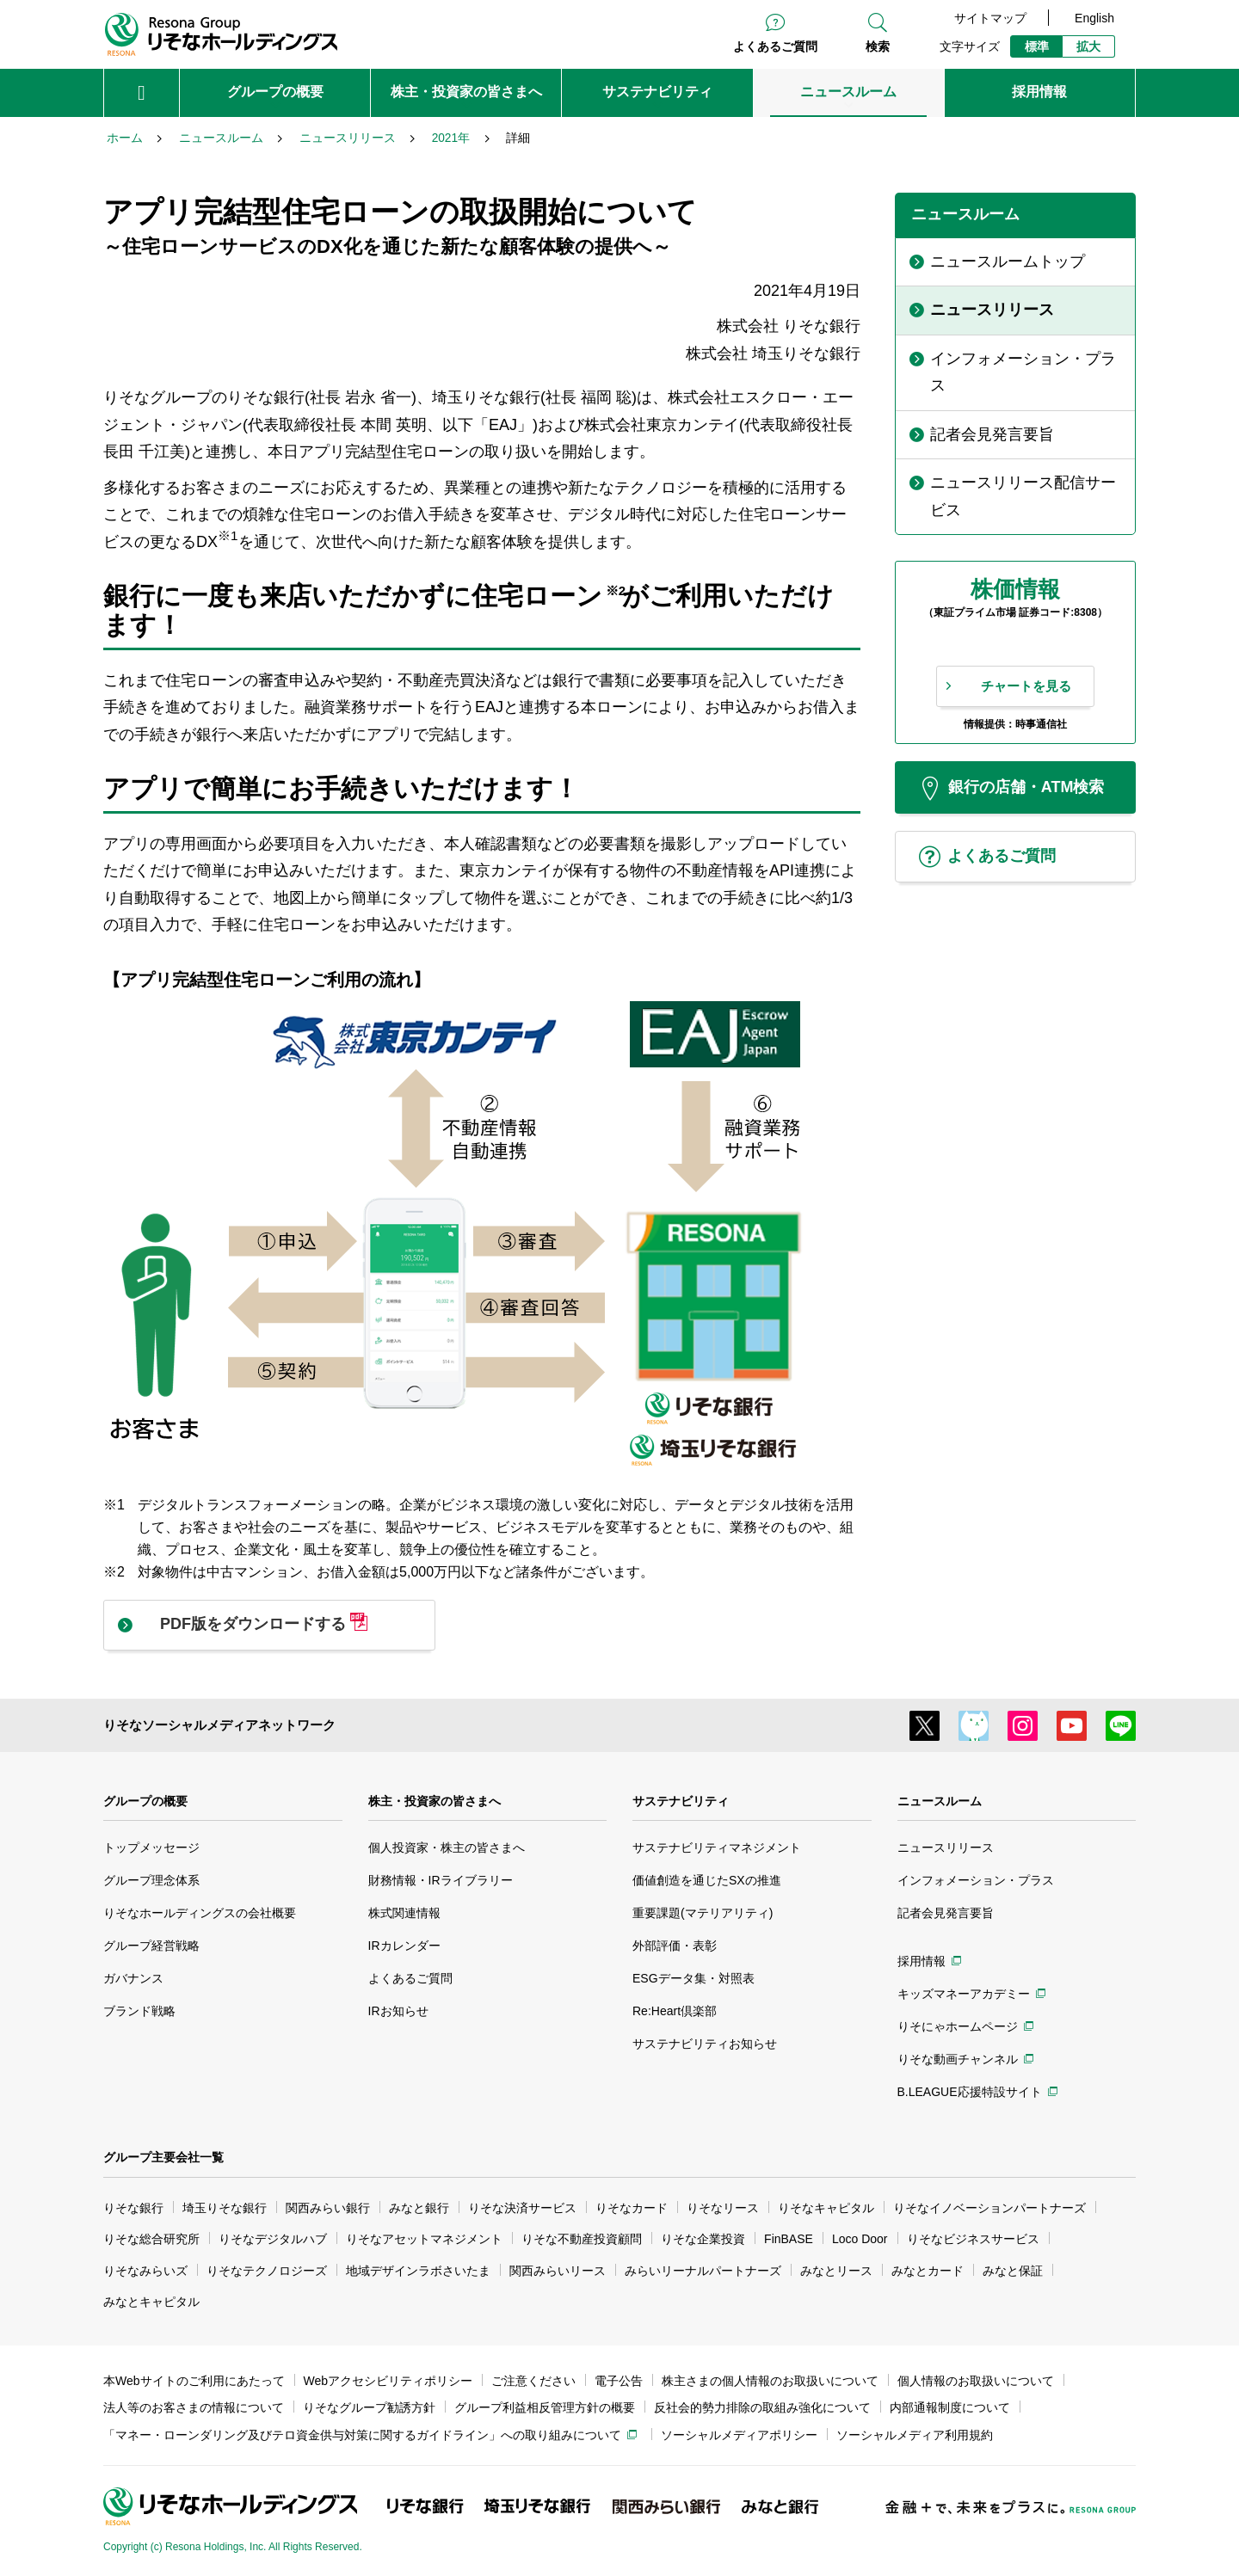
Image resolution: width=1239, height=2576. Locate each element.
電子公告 (619, 2381)
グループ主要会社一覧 (163, 2157)
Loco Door (860, 2239)
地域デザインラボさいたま (418, 2271)
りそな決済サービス (522, 2208)
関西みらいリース (557, 2271)
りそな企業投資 (703, 2239)
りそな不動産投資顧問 (581, 2239)
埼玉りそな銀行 (224, 2208)
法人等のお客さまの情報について (193, 2407)
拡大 (1088, 46)
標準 (1037, 46)
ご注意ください (533, 2381)
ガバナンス (133, 1978)
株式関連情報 (404, 1913)
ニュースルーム (939, 1801)
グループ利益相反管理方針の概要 (544, 2407)
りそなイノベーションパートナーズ (989, 2208)
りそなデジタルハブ (273, 2239)
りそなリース (723, 2208)
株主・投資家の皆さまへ (434, 1801)
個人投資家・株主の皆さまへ (446, 1847)
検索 (878, 46)
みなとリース (836, 2271)
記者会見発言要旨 (945, 1913)
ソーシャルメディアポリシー (739, 2435)
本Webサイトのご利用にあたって (194, 2381)
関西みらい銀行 (328, 2208)
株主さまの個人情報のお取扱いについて (770, 2381)
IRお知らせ (398, 2011)
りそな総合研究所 (151, 2239)
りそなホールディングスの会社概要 (199, 1913)
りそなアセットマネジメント (424, 2239)
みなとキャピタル (151, 2302)
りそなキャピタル (826, 2208)
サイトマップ (990, 18)
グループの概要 (145, 1801)
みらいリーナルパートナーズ (703, 2271)
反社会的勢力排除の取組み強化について (762, 2407)
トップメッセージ (151, 1847)
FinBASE (788, 2239)
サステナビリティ (680, 1801)
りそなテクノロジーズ (266, 2271)
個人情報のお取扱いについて (975, 2381)
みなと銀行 (419, 2208)
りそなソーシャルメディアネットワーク (219, 1725)
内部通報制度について (950, 2407)
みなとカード (927, 2271)
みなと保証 (1013, 2271)
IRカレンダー (404, 1945)
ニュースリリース (945, 1847)
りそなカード (631, 2208)
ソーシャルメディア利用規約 (914, 2435)
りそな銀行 (133, 2208)
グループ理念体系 (151, 1880)
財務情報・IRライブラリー (440, 1880)
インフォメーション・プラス (975, 1880)
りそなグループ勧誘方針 (369, 2407)
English (1094, 18)
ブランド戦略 (139, 2011)
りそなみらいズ (145, 2271)
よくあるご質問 (775, 46)
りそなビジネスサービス (973, 2239)
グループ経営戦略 (151, 1945)
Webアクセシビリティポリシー (388, 2381)
